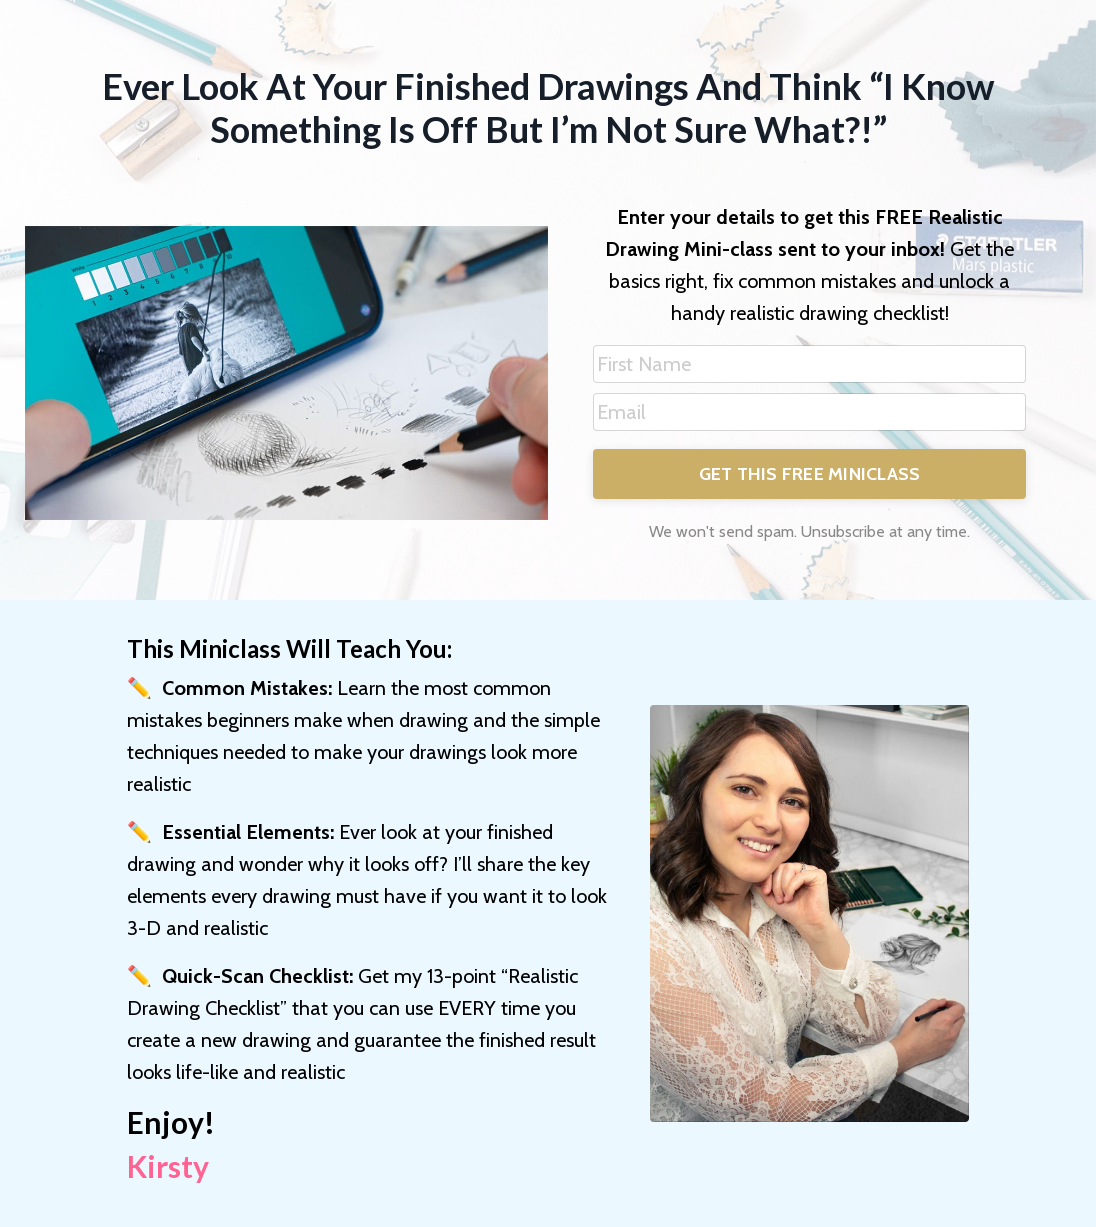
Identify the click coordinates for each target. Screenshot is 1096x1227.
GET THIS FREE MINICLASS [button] (810, 474)
